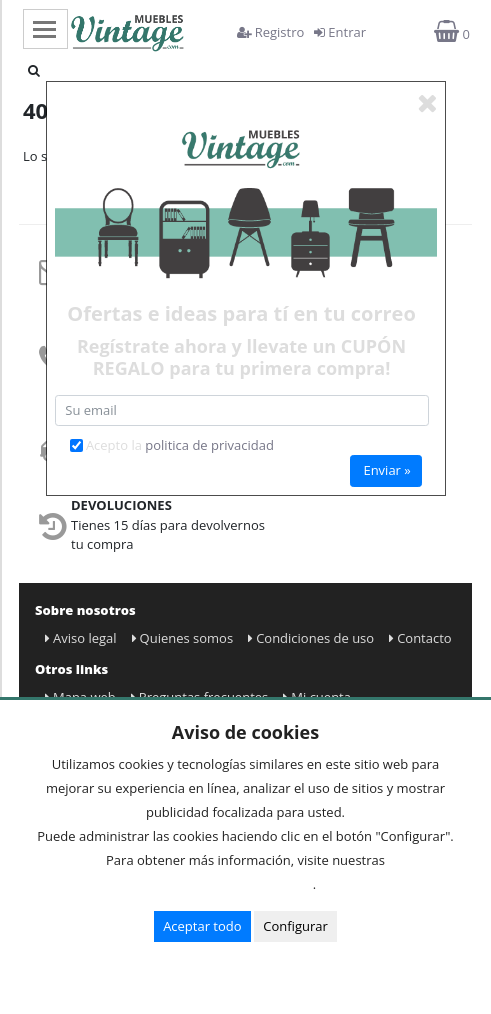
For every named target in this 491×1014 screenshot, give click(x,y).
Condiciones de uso (311, 638)
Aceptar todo (202, 926)
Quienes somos (183, 638)
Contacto (420, 638)
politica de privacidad (209, 445)
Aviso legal (81, 638)
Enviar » (386, 470)
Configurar (295, 926)
